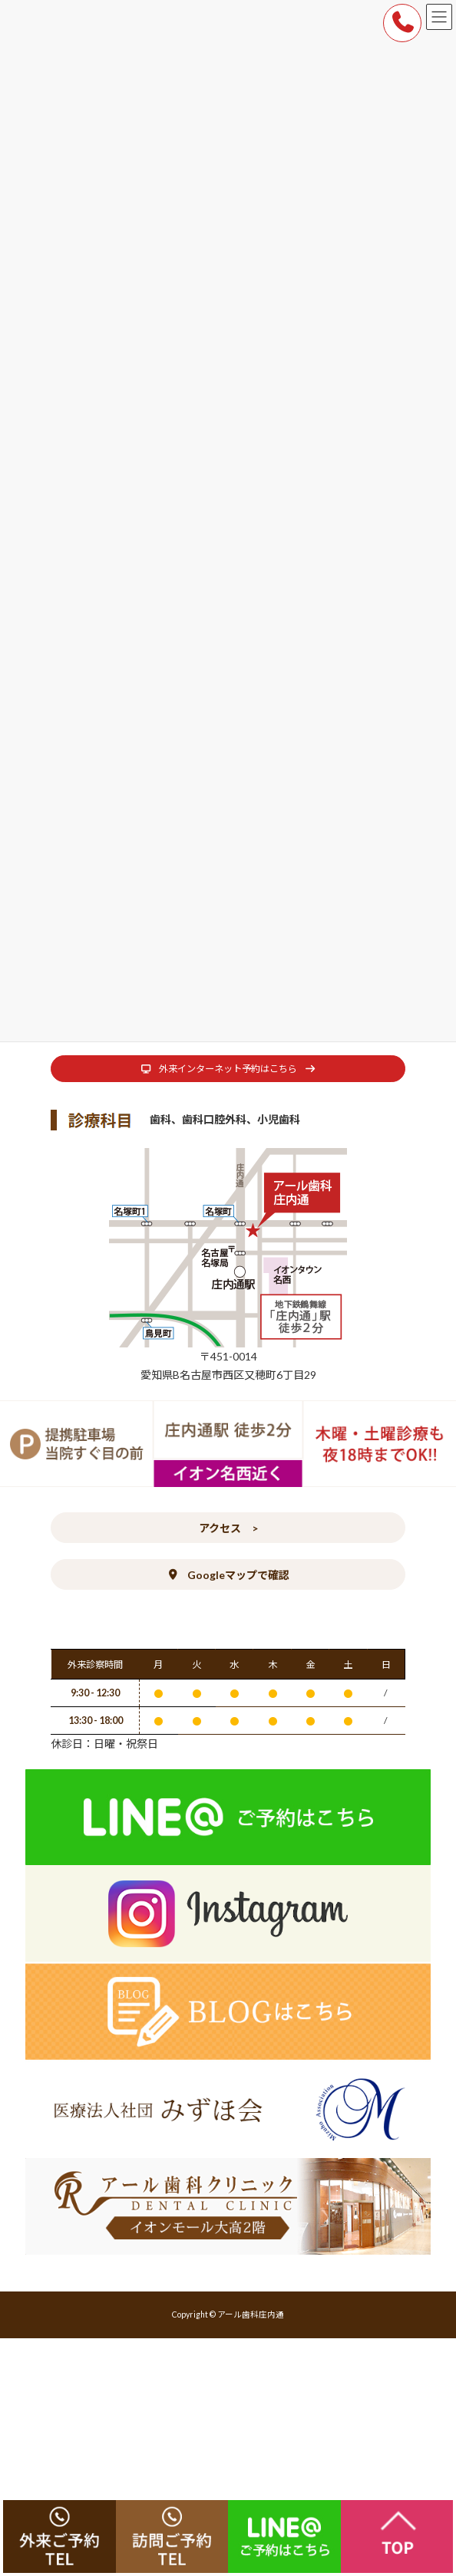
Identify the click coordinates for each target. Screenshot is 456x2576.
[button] (228, 1068)
